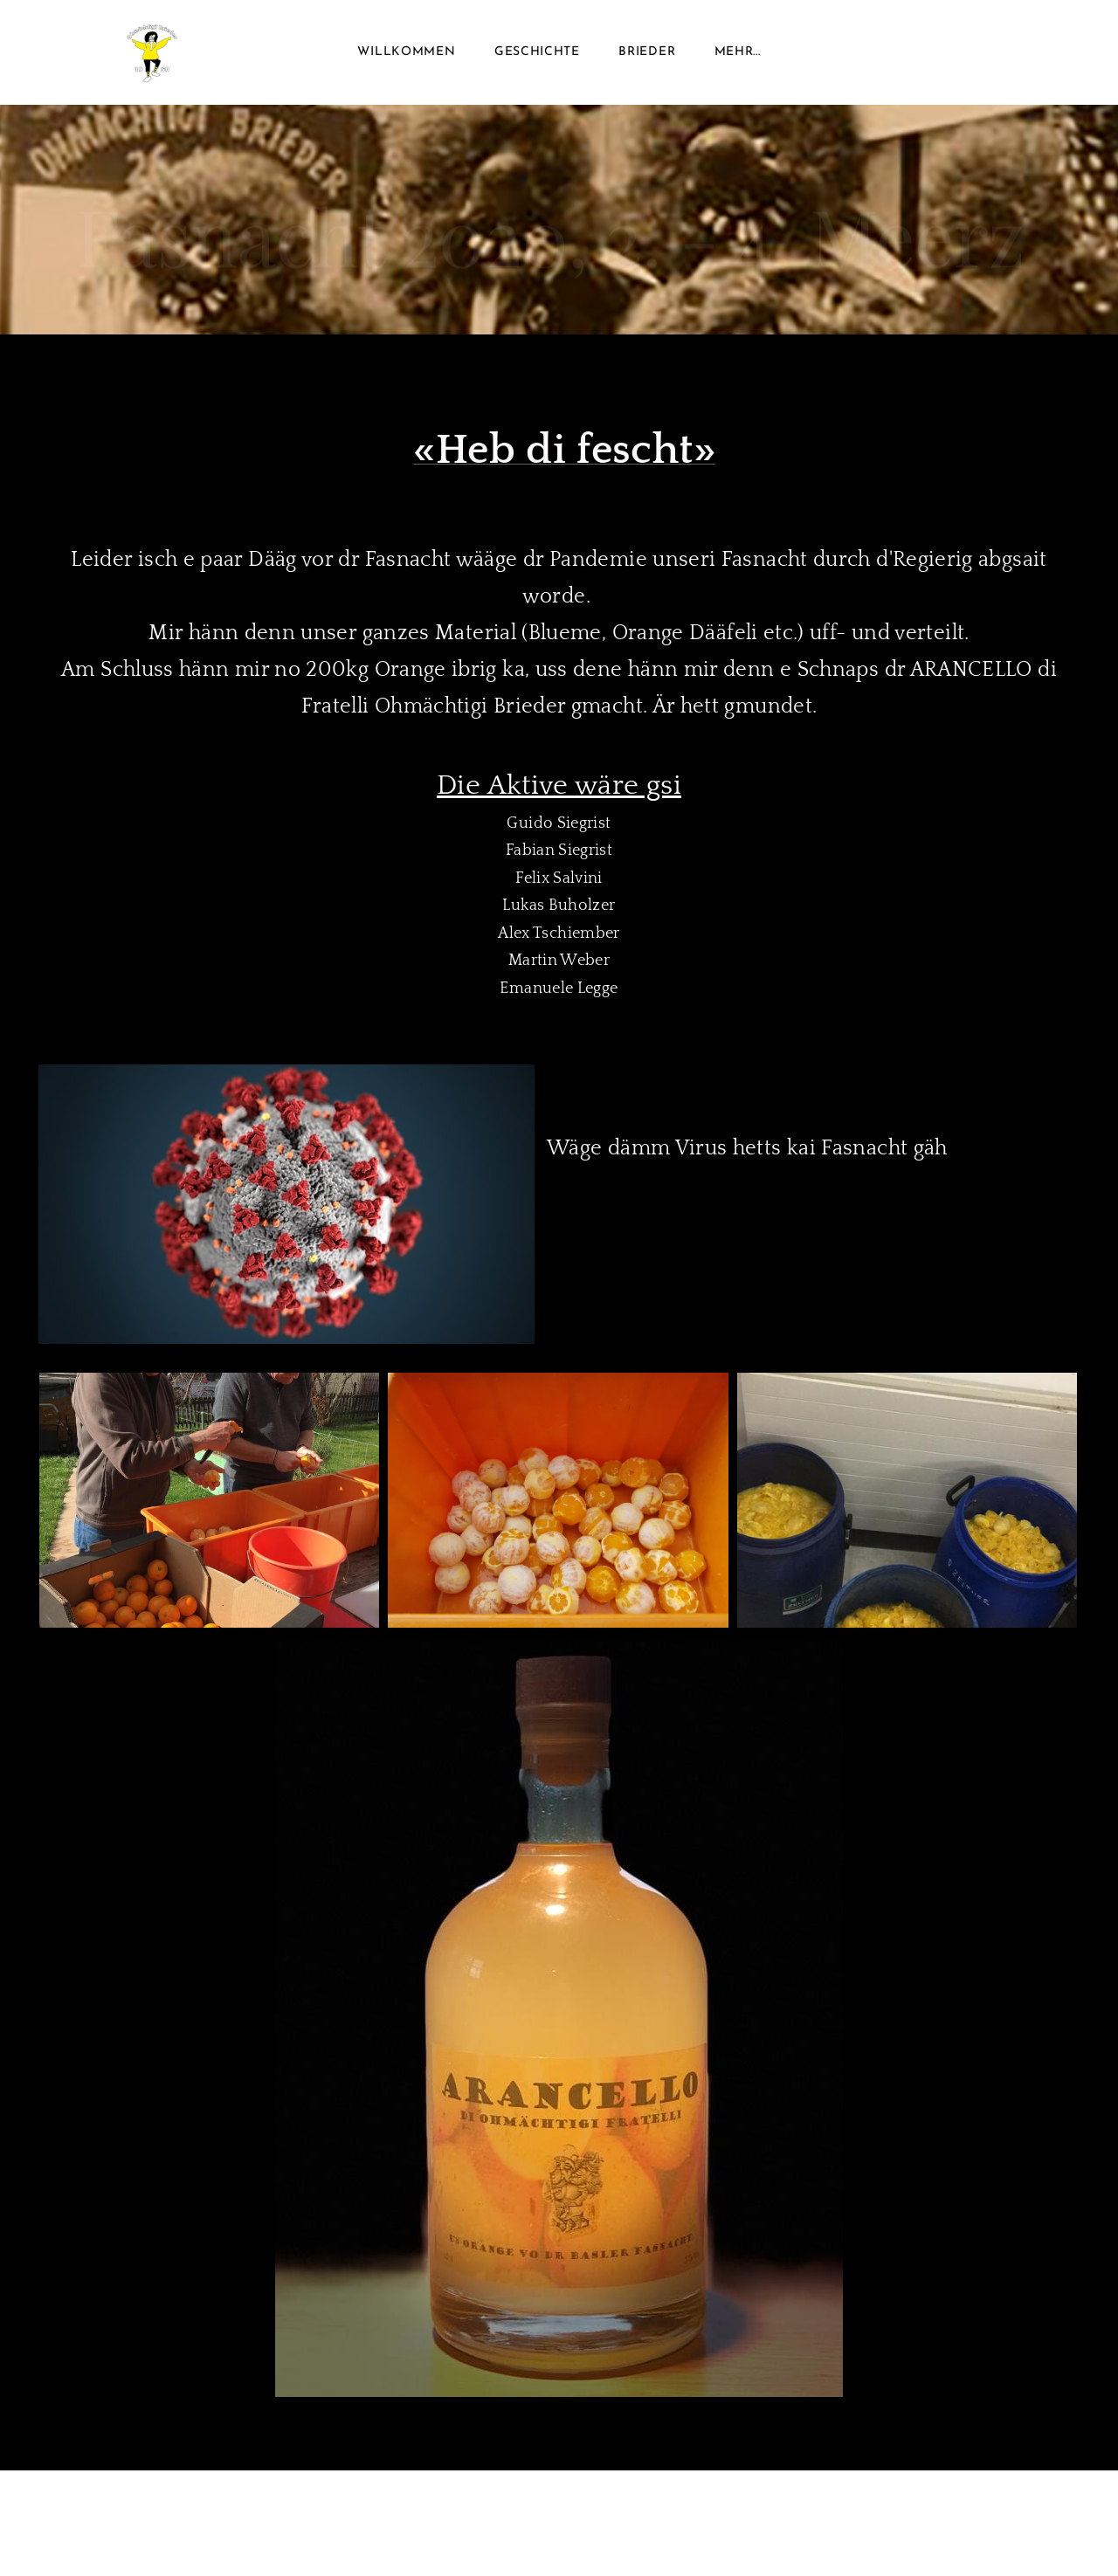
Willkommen (406, 52)
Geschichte (537, 52)
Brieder (646, 52)
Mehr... (737, 52)
